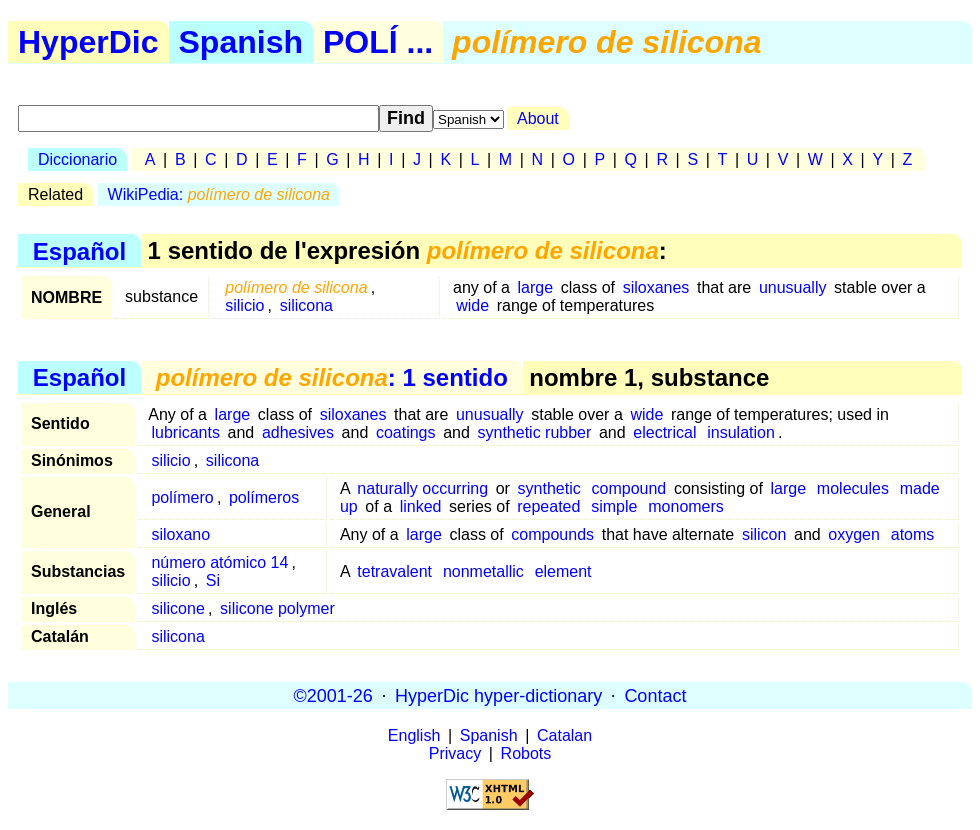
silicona (306, 305)
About (538, 118)
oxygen (854, 534)
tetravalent (394, 571)
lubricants (185, 432)
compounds (552, 534)
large (536, 287)
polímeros (264, 497)
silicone (177, 608)
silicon (764, 534)
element (563, 571)
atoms (913, 534)
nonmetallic (483, 571)
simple (614, 506)
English (414, 735)
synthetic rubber (534, 432)
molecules (853, 488)
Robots (526, 753)
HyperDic (88, 42)
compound (629, 488)
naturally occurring (422, 488)
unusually (793, 287)
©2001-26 (333, 695)
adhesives (298, 432)
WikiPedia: (219, 194)
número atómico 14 (219, 562)
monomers (686, 506)
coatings (406, 432)
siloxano (180, 534)
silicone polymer (277, 608)
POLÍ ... (378, 42)
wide (472, 305)
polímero (182, 497)
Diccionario (77, 159)
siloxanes (656, 287)
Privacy (455, 753)
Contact (655, 695)
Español (79, 250)
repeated (548, 506)
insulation (741, 432)
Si (213, 580)
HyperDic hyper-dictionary (498, 695)
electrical (664, 432)
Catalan (564, 735)
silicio (244, 305)
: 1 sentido (332, 377)
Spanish (241, 42)
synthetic (549, 488)
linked (421, 506)
